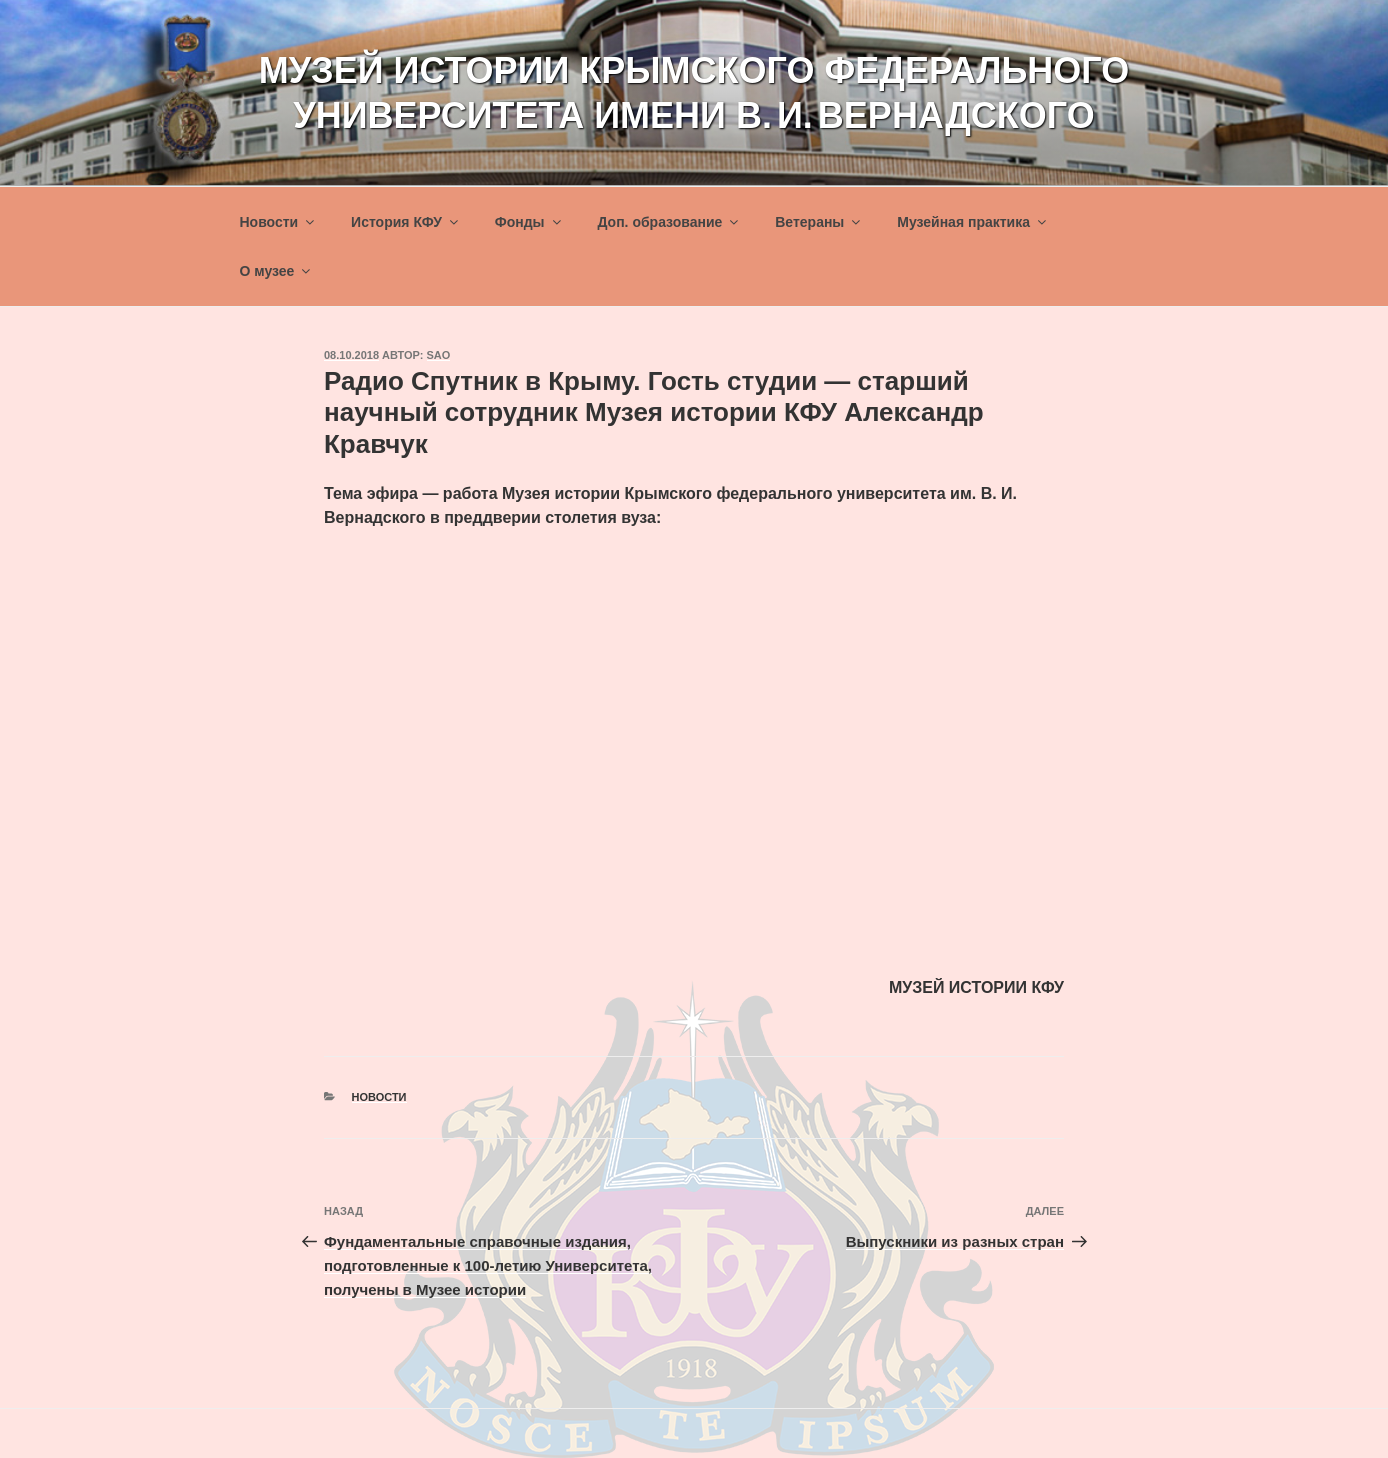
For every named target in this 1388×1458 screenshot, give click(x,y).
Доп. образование (669, 222)
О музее (277, 271)
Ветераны (819, 222)
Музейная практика (973, 222)
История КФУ (406, 222)
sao (439, 355)
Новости (279, 222)
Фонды (529, 222)
